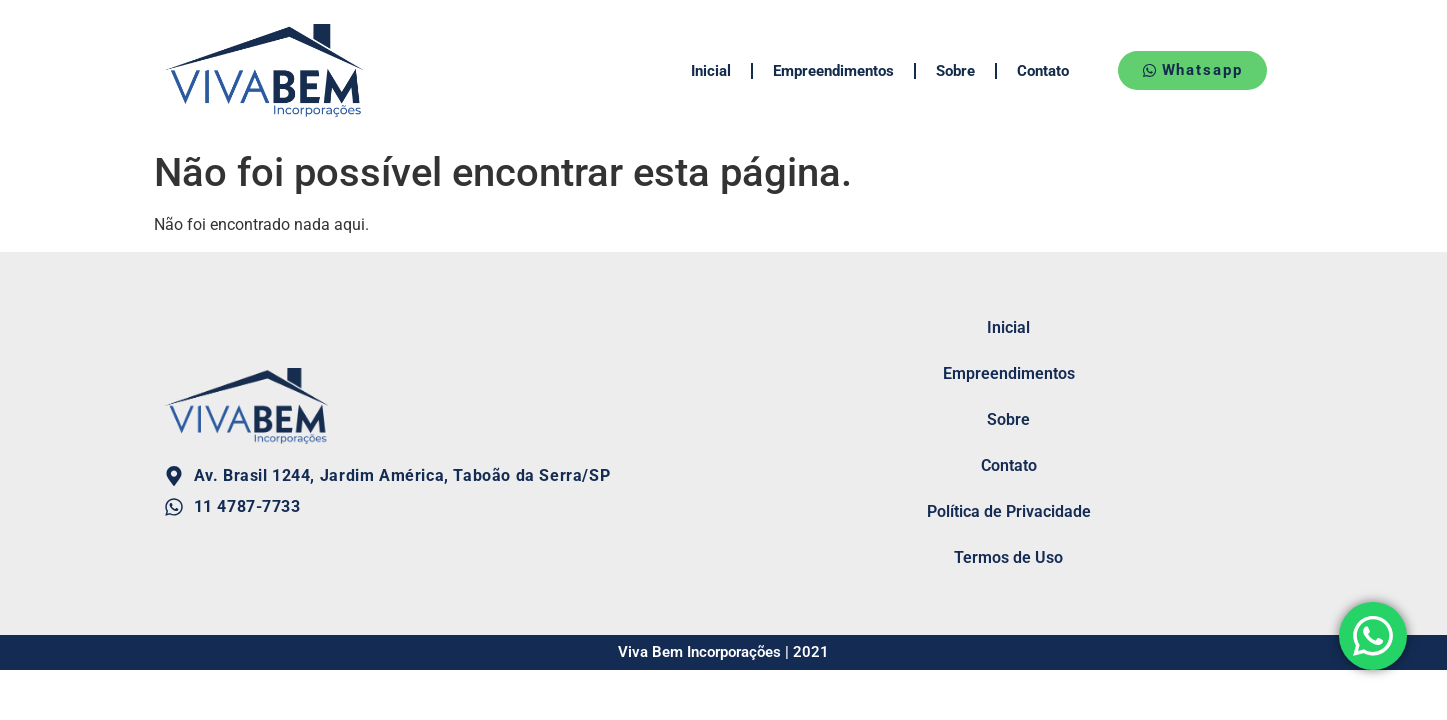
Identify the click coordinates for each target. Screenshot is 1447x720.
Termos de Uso (1008, 557)
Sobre (955, 71)
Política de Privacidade (1009, 511)
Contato (1043, 71)
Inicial (711, 71)
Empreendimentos (833, 71)
